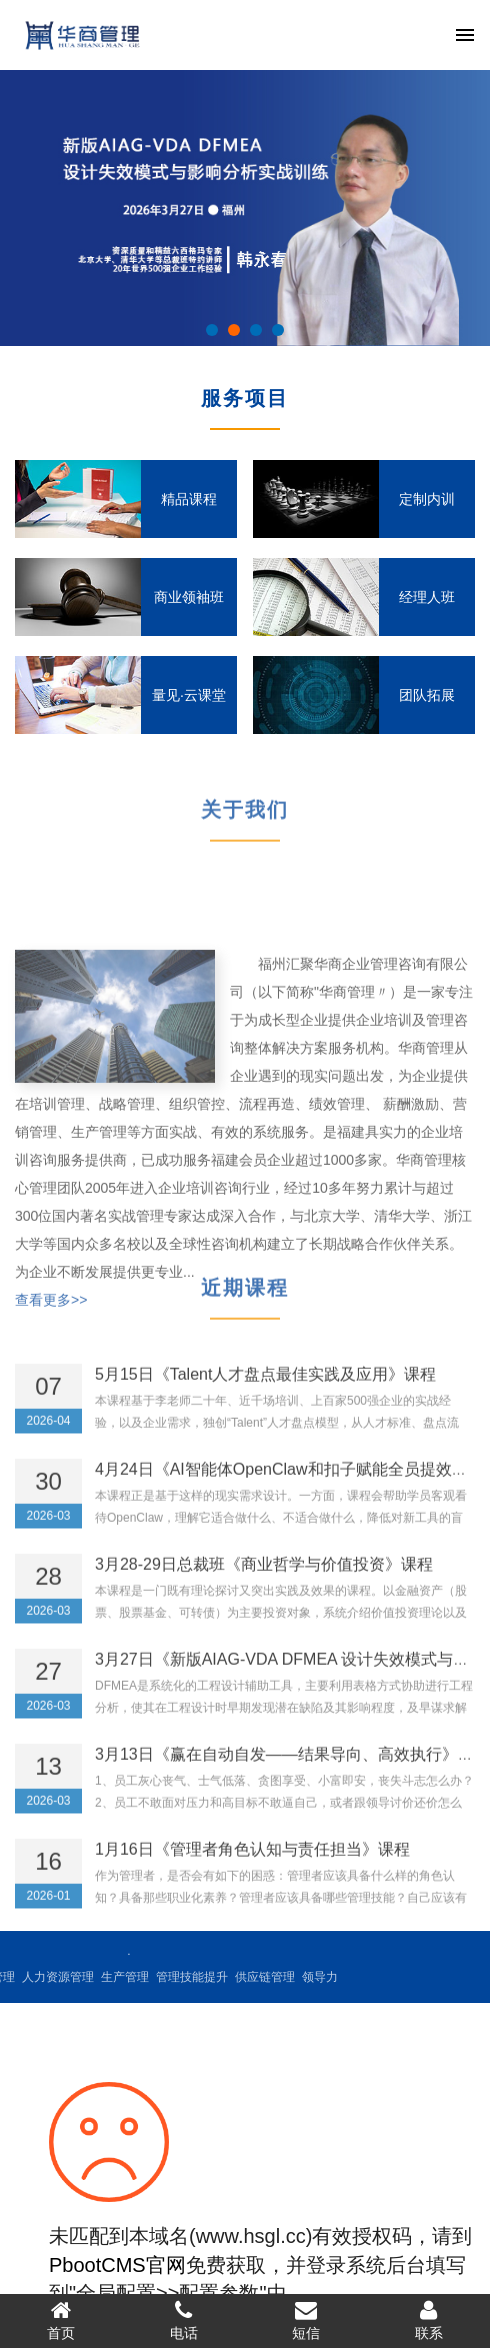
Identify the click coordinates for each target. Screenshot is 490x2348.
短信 (306, 2320)
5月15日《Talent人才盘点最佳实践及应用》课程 (265, 1392)
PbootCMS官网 (117, 2265)
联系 (429, 2320)
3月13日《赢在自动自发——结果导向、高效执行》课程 (292, 1772)
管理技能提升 (68, 1977)
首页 (61, 2320)
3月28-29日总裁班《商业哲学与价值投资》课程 (264, 1582)
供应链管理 (141, 1977)
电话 (184, 2320)
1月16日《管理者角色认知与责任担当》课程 (252, 1867)
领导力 (196, 1977)
